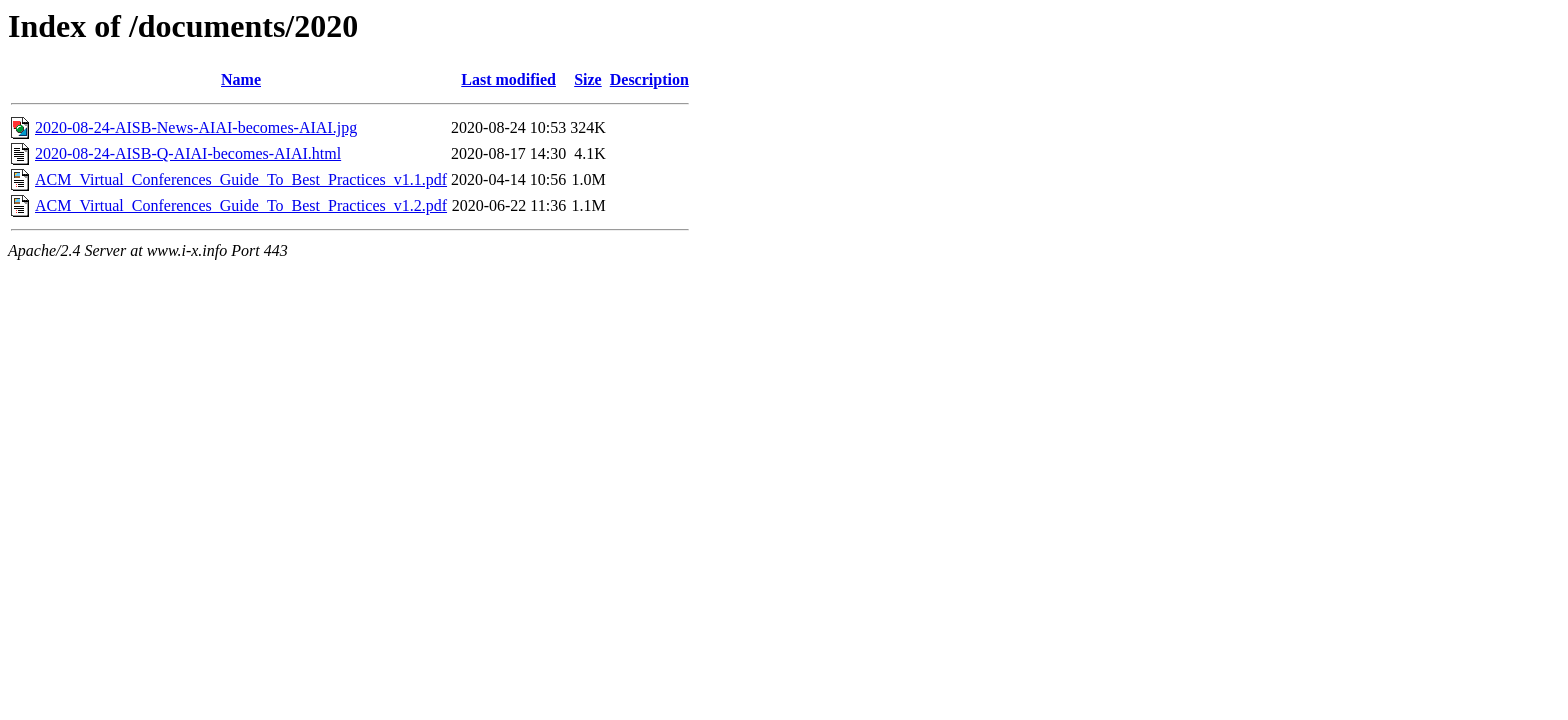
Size (588, 79)
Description (649, 79)
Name (241, 79)
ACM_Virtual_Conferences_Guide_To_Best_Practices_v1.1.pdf (241, 179)
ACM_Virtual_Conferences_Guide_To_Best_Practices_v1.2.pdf (241, 205)
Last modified (508, 79)
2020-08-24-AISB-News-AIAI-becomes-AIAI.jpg (196, 127)
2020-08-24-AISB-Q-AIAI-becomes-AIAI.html (188, 153)
